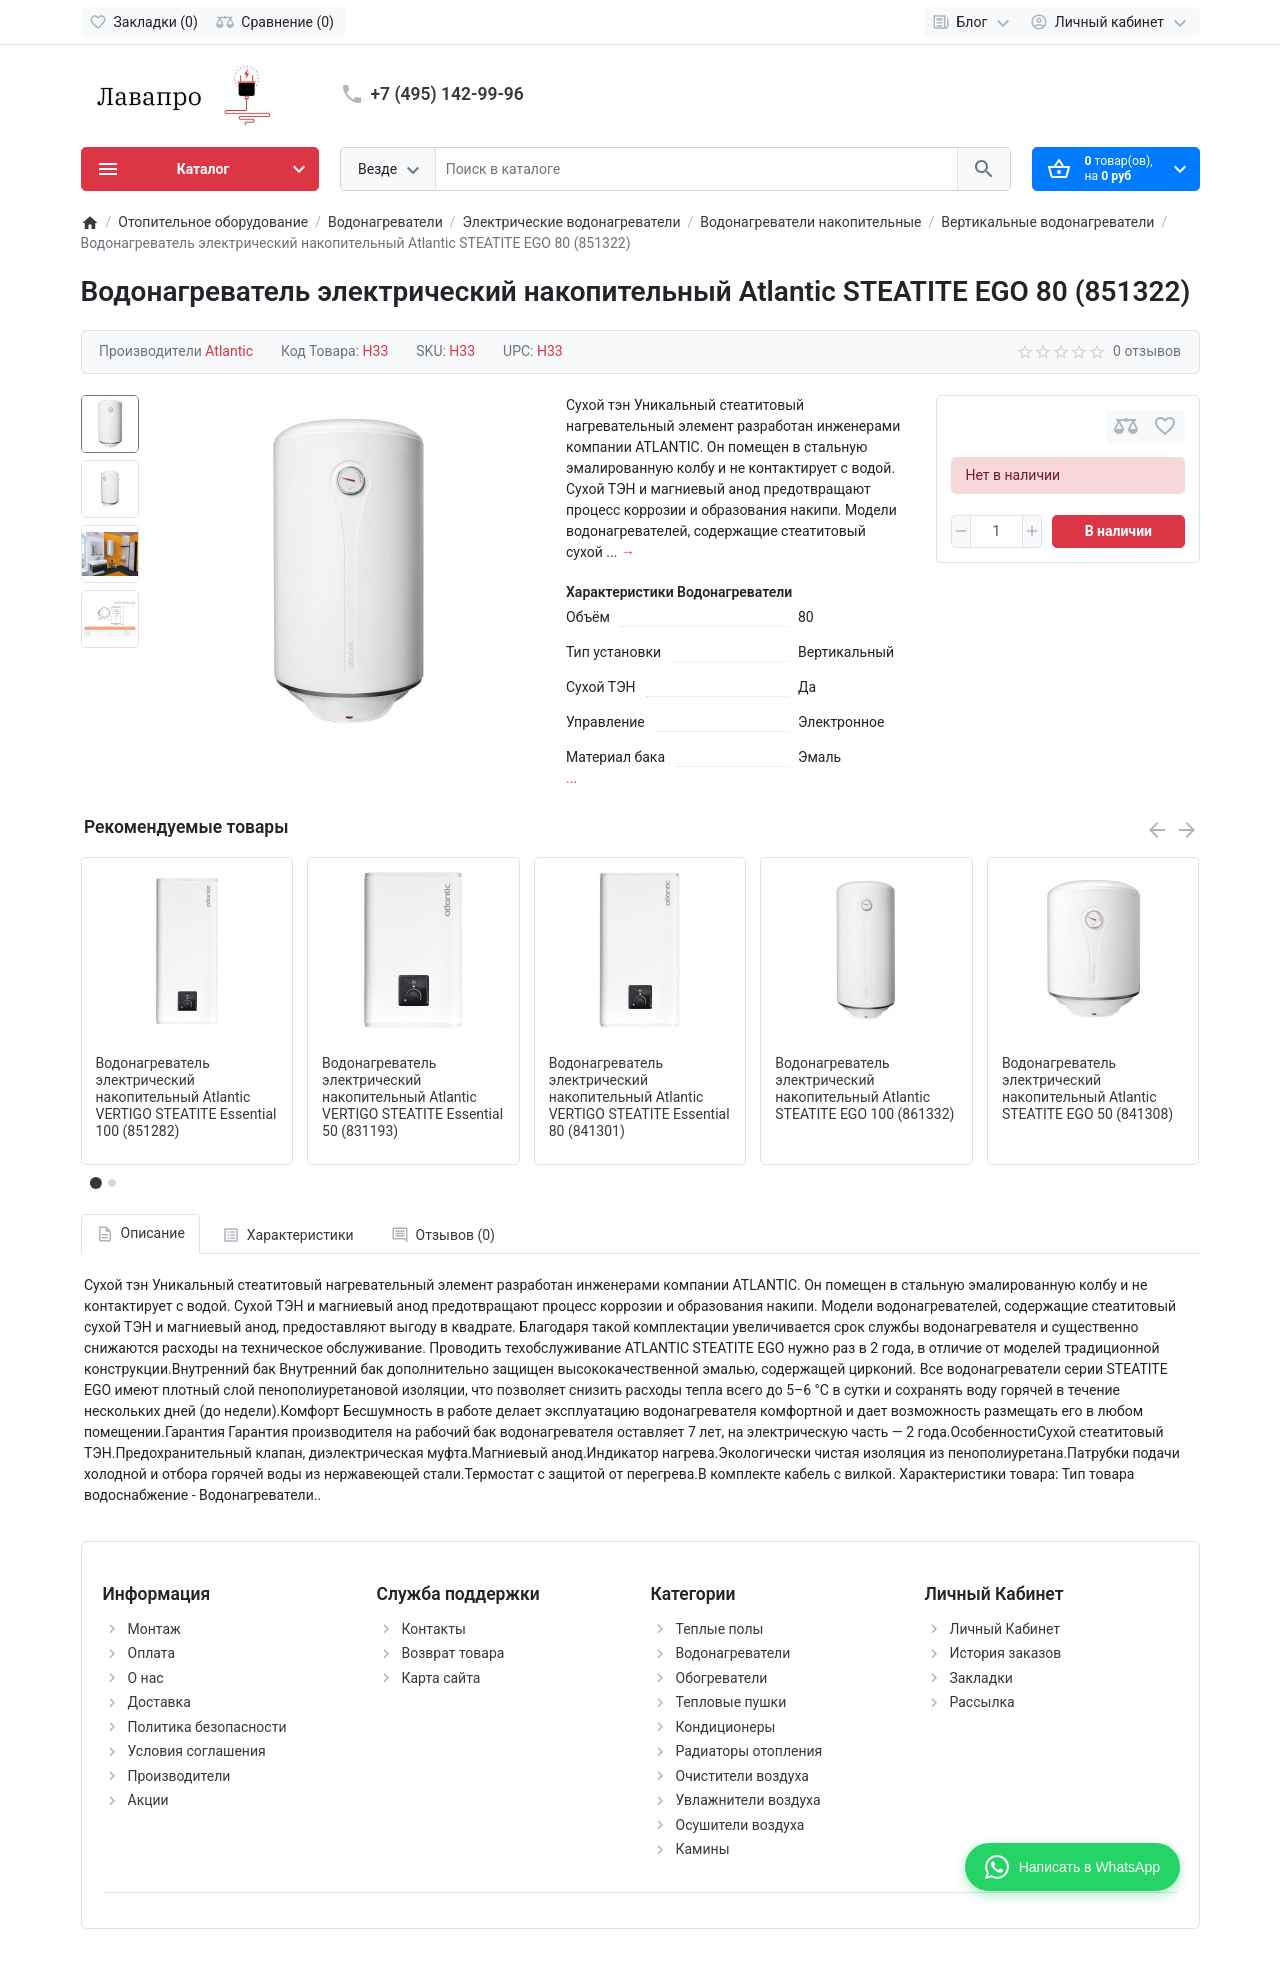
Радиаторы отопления (749, 1751)
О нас (146, 1678)
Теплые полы (720, 1629)
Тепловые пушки (731, 1702)
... (571, 778)
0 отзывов (1147, 351)
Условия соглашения (197, 1751)
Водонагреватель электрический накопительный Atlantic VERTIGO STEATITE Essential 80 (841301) (639, 1096)
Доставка (159, 1702)
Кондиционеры (726, 1727)
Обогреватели (722, 1678)
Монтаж (154, 1629)
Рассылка (982, 1702)
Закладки (981, 1678)
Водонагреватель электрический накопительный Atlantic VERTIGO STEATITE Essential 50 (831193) (412, 1096)
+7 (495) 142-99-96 (447, 94)
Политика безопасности (207, 1727)
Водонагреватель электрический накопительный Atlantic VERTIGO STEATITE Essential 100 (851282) (186, 1096)
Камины (703, 1849)
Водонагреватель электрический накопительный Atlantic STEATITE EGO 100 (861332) (864, 1088)
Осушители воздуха (740, 1825)
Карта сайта (441, 1678)
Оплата (152, 1653)
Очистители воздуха (742, 1776)
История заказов (1006, 1653)
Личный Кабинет (1005, 1629)
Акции (148, 1800)
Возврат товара (453, 1653)
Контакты (434, 1629)
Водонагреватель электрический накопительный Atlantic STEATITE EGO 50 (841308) (1087, 1088)
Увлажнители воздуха (748, 1800)
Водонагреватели (733, 1653)
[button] (112, 1183)
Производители (179, 1776)
